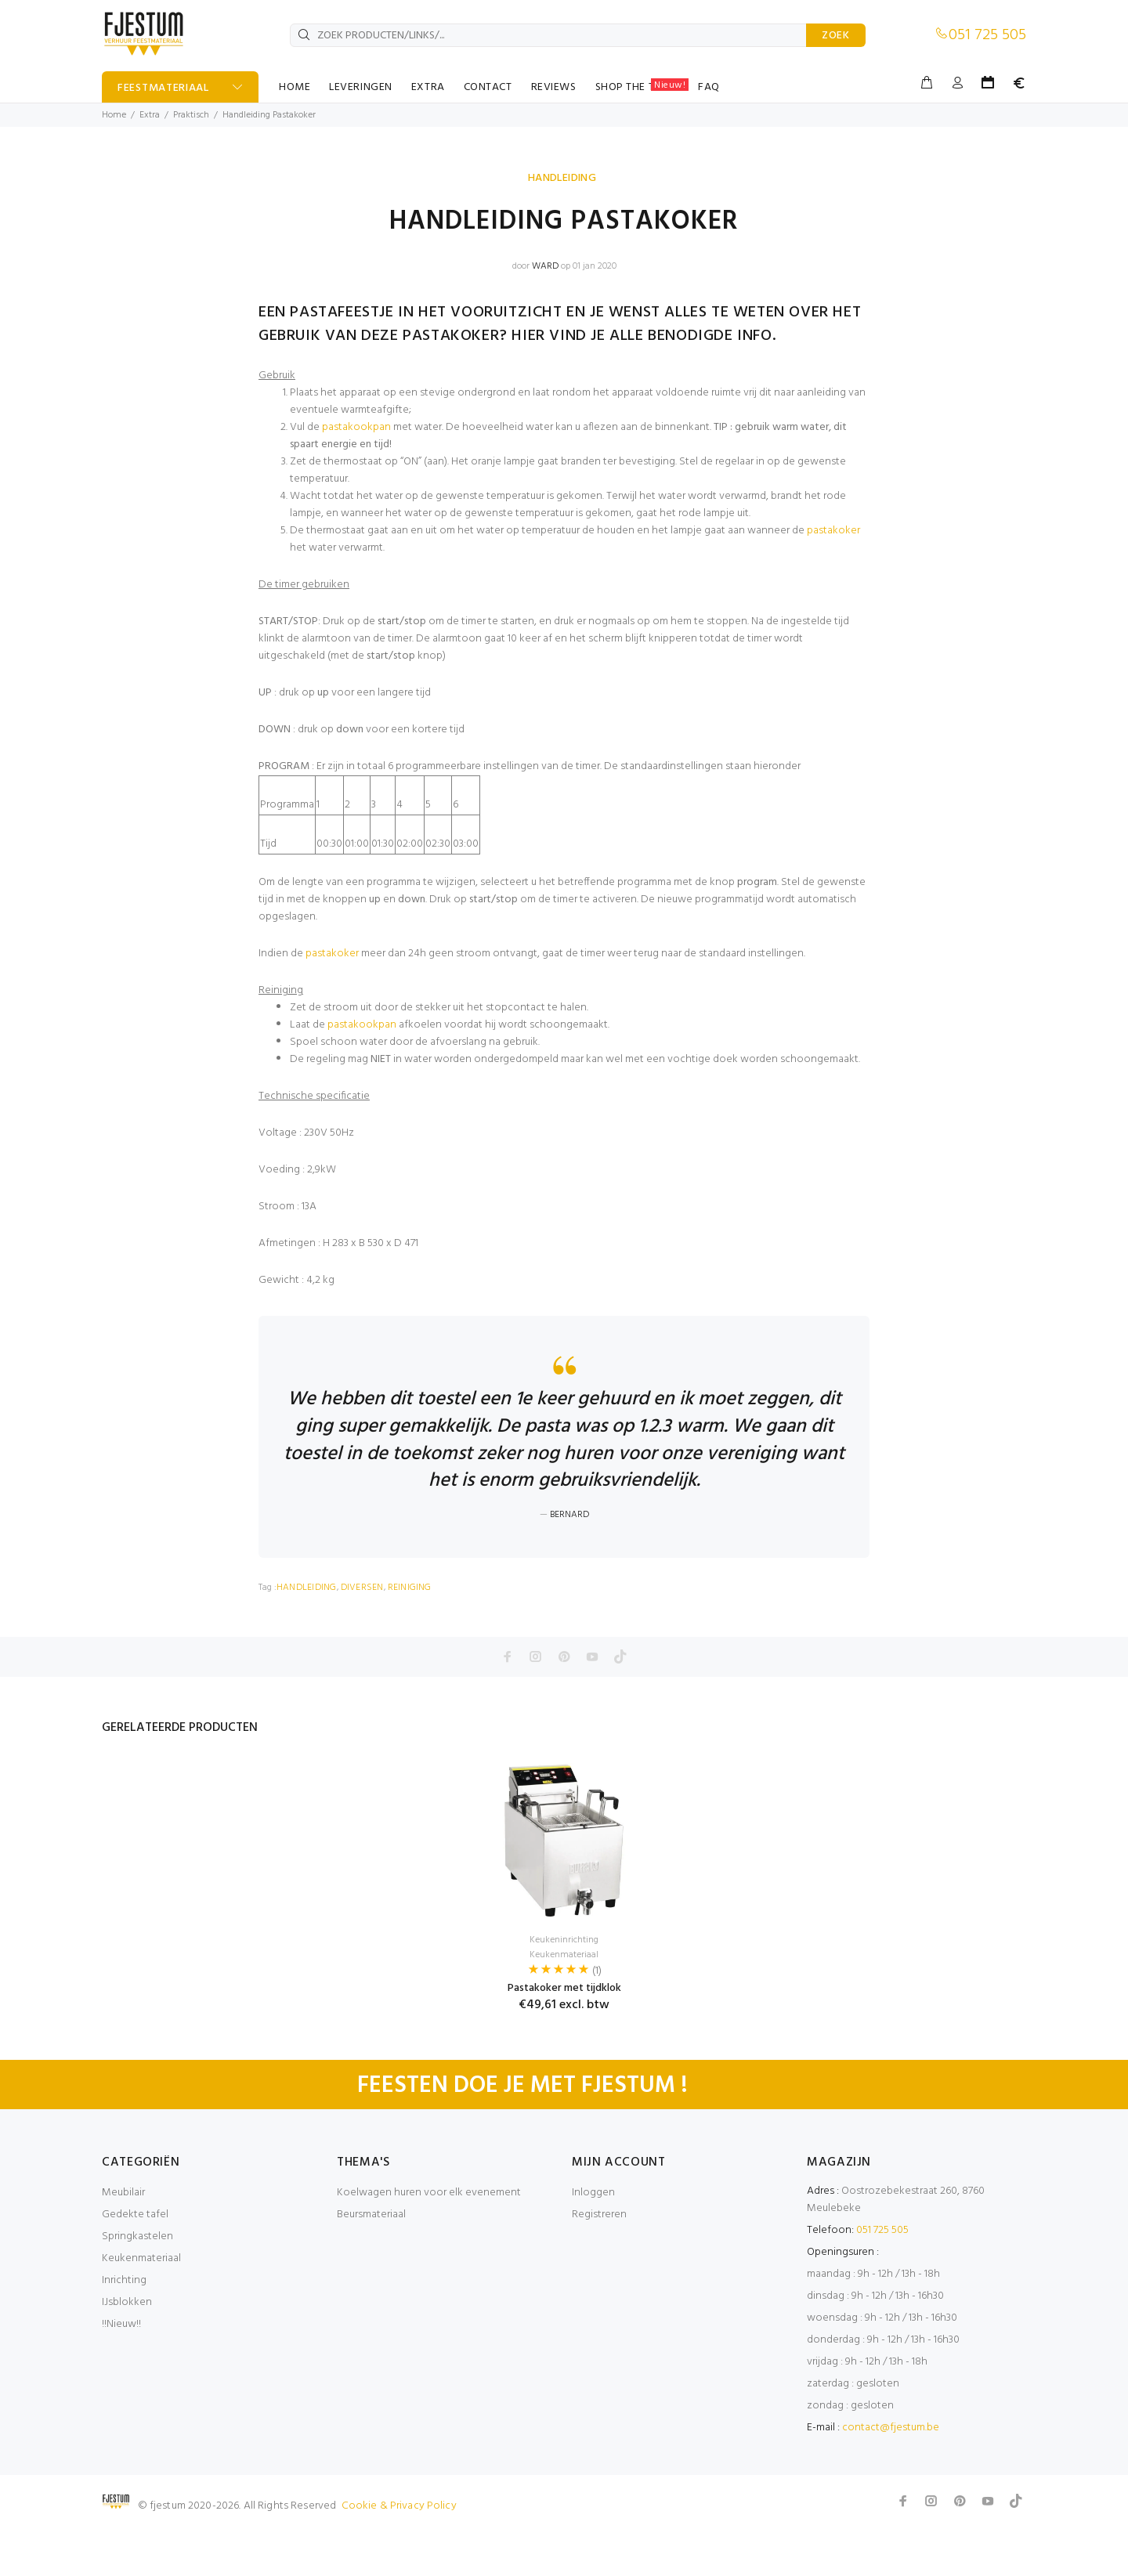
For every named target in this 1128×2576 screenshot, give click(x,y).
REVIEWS (554, 87)
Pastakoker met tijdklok (564, 2036)
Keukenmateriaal (564, 2003)
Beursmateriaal (371, 2262)
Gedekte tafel (135, 2262)
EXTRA (428, 87)
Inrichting (124, 2328)
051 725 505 (987, 35)
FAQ (709, 87)
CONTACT (488, 87)
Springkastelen (137, 2284)
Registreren (599, 2262)
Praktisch (191, 115)
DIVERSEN (362, 1635)
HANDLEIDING (562, 178)
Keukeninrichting (564, 1988)
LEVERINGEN (360, 87)
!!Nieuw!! (121, 2372)
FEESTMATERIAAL (163, 88)
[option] (564, 1921)
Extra (149, 115)
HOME (294, 87)
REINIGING (410, 1635)
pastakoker (833, 531)
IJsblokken (127, 2350)
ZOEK (836, 36)
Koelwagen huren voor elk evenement (429, 2240)
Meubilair (123, 2240)
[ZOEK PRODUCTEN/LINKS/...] (548, 35)
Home (114, 115)
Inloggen (593, 2240)
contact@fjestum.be (890, 2475)
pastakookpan (356, 427)
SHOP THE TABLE (642, 87)
